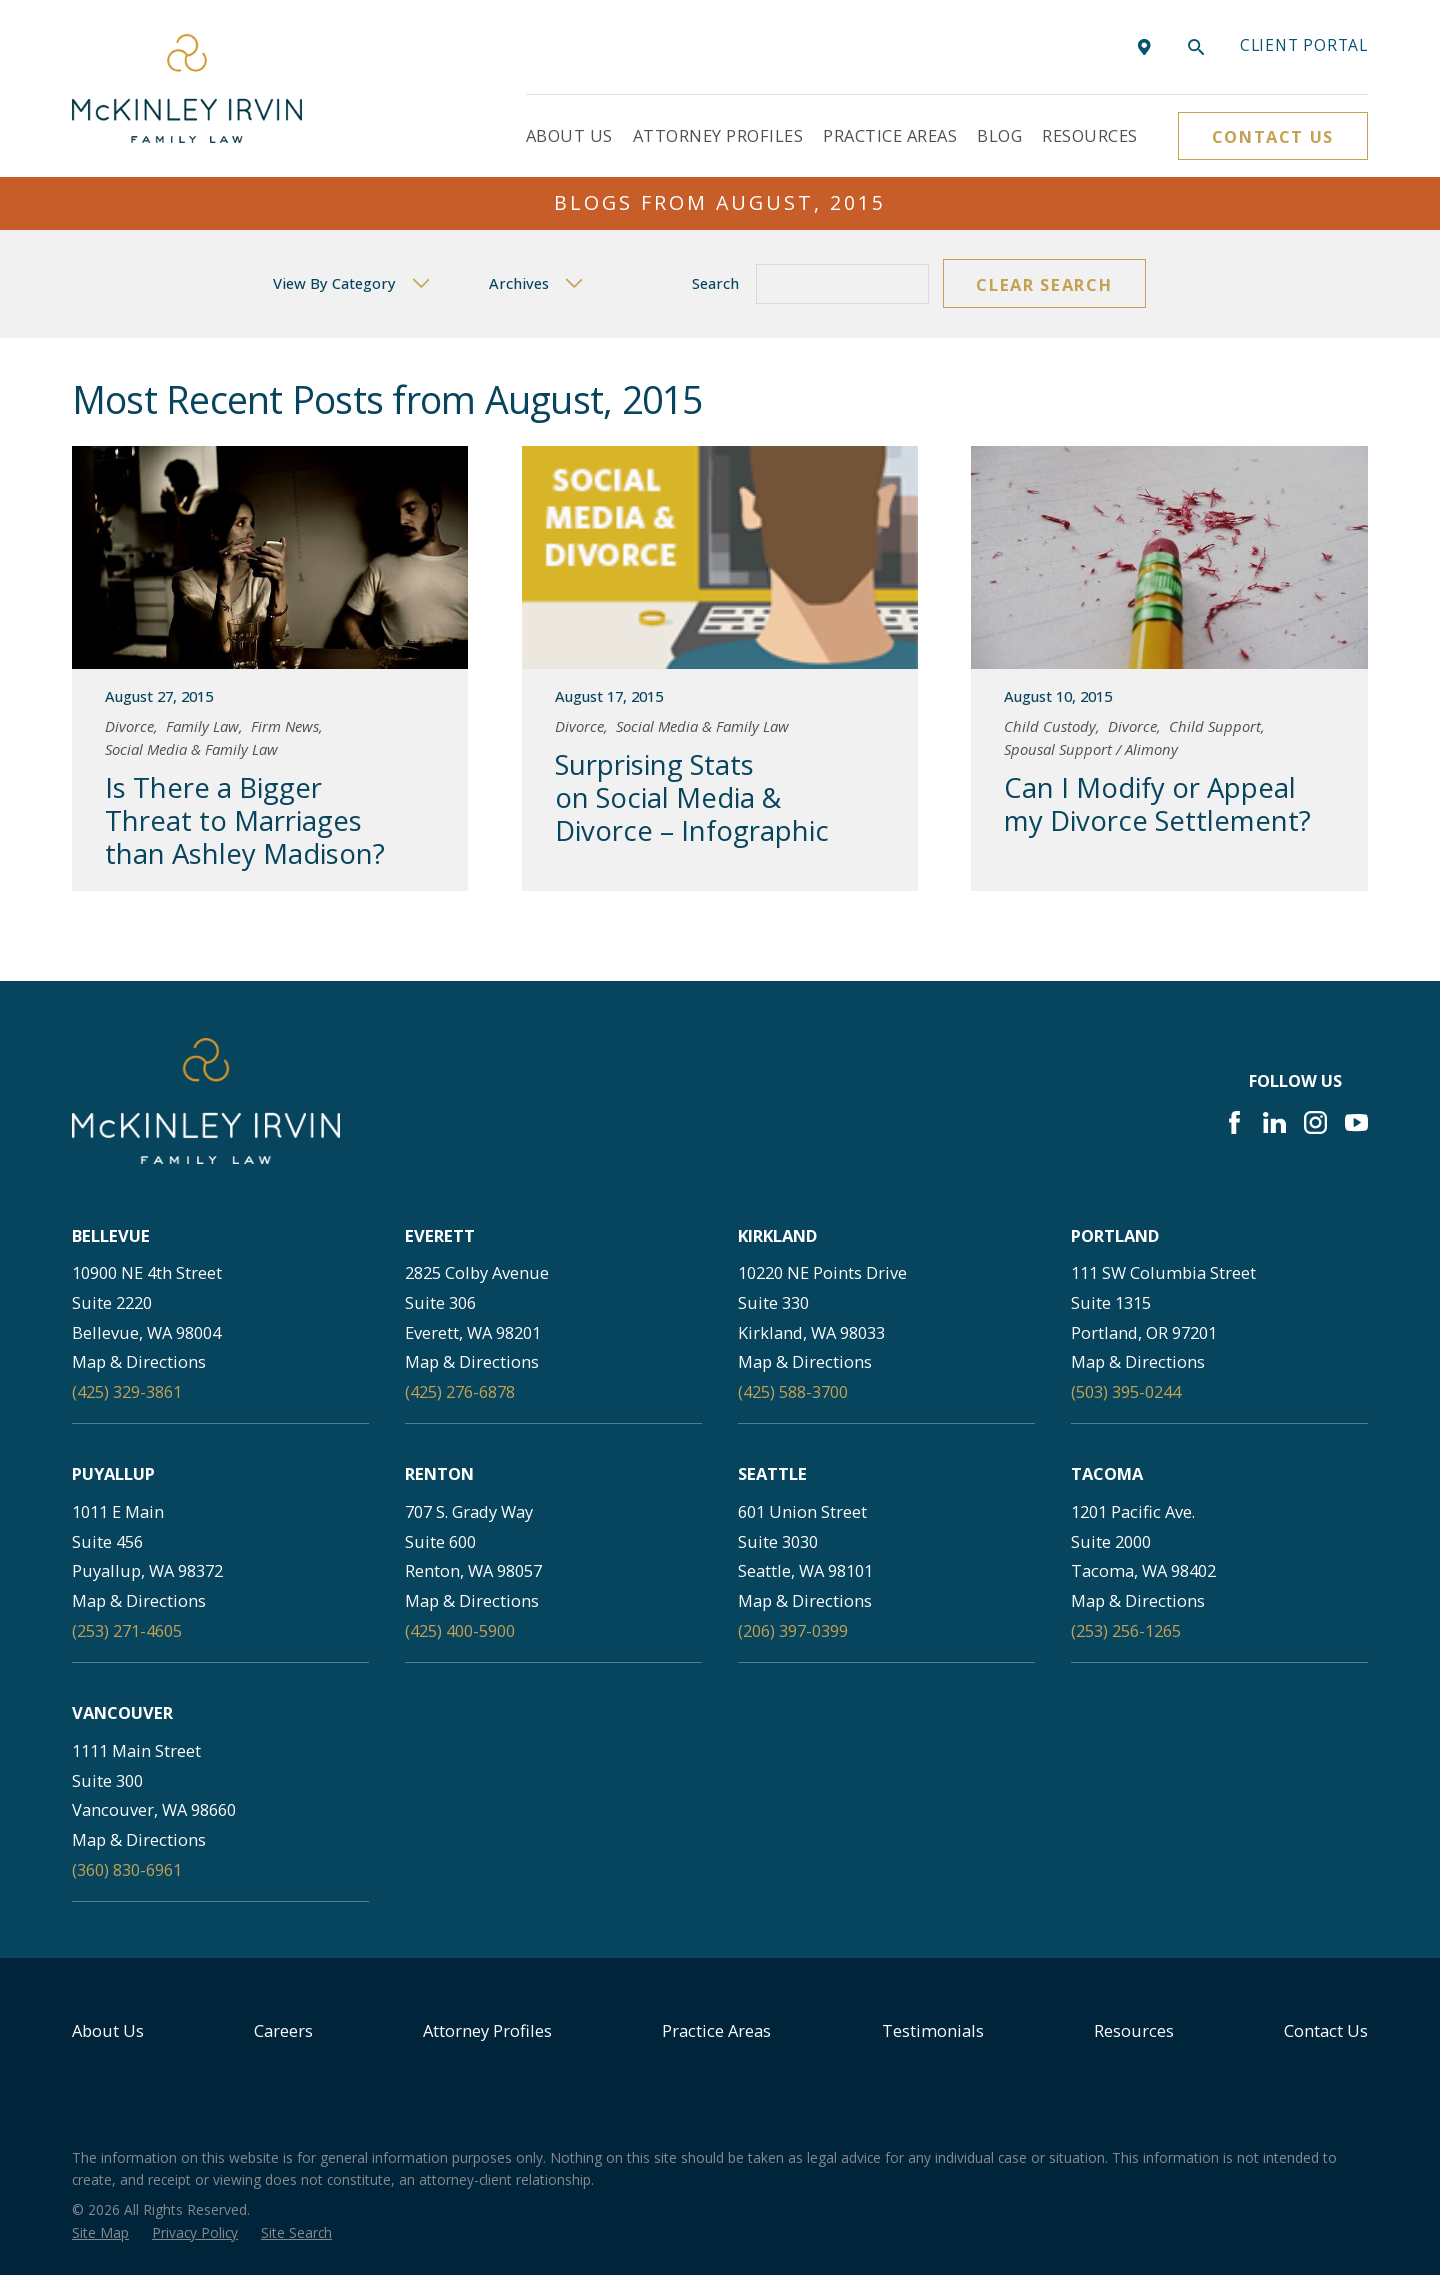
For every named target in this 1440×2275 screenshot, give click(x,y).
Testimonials (933, 2030)
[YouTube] (1356, 1122)
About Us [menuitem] (569, 135)
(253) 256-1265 (1126, 1630)
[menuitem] (100, 2233)
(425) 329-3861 (127, 1391)
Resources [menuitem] (1089, 135)
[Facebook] (1234, 1122)
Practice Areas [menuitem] (890, 135)
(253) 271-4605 (127, 1630)
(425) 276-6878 (460, 1391)
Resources (1134, 2030)
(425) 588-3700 (793, 1391)
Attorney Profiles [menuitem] (718, 135)
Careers (283, 2030)
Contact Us (1273, 136)
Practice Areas (716, 2030)
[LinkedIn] (1274, 1122)
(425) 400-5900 (460, 1630)
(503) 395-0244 (1126, 1391)
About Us (108, 2030)
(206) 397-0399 (793, 1630)
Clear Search (1044, 284)
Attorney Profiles (487, 2030)
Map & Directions (139, 1361)
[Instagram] (1315, 1122)
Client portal (1304, 45)
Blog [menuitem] (999, 135)
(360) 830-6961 (127, 1869)
